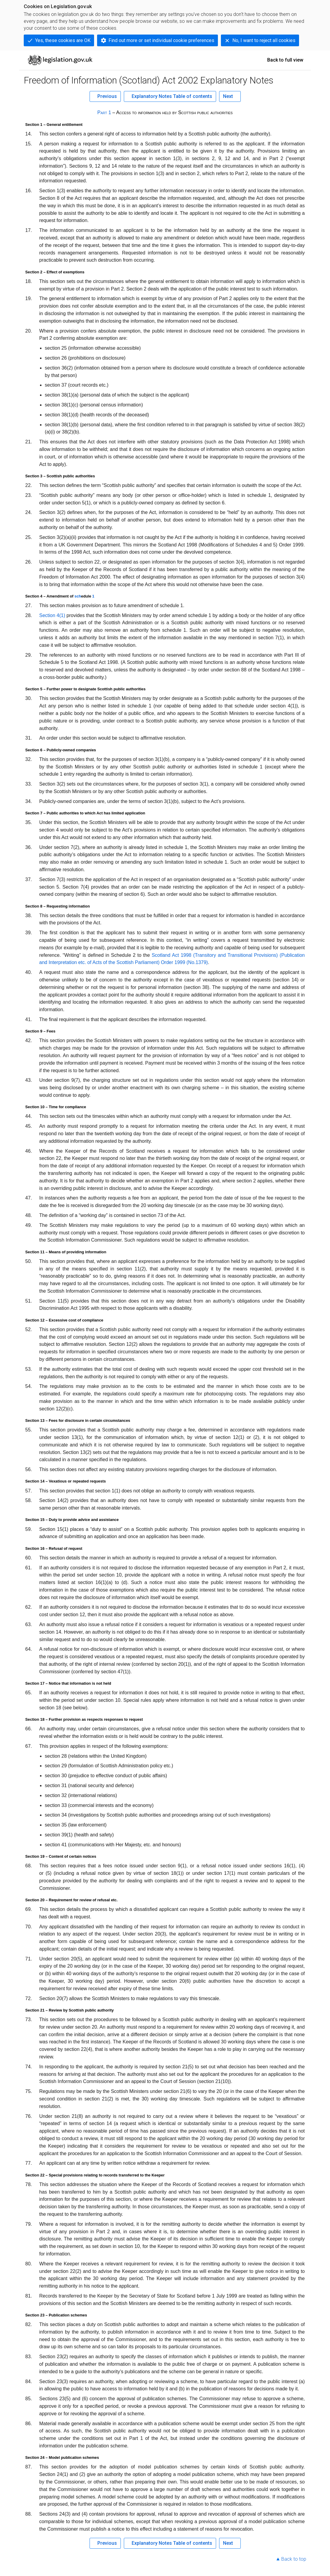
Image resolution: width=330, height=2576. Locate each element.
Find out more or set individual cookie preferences (161, 40)
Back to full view (285, 60)
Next (228, 96)
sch (78, 596)
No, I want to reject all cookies (263, 40)
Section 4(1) (52, 615)
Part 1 (104, 112)
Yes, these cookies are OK (62, 40)
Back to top (293, 2559)
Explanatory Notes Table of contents (172, 96)
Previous (107, 96)
